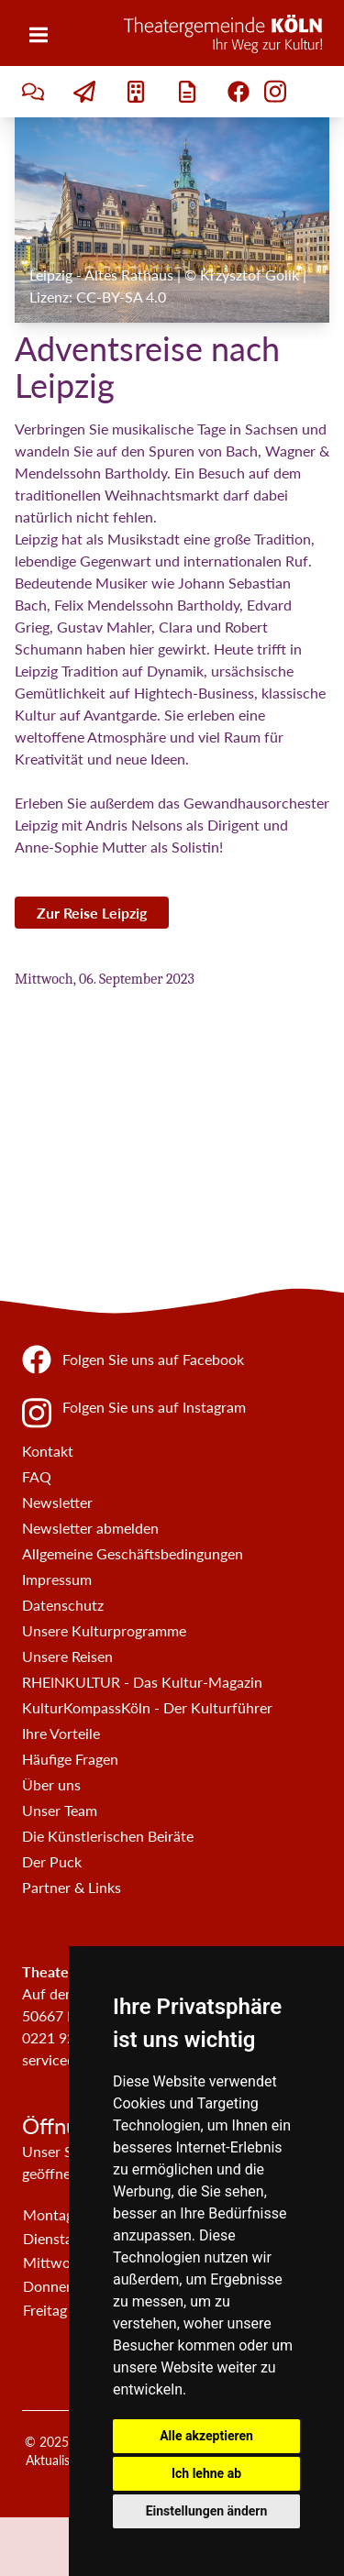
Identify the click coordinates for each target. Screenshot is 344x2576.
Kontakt (47, 1450)
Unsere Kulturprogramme (104, 1630)
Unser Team (59, 1810)
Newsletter (57, 1502)
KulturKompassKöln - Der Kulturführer (147, 1707)
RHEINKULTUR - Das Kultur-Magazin (142, 1681)
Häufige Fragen (70, 1758)
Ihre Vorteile (61, 1733)
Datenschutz (63, 1604)
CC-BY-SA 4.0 (121, 296)
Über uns (51, 1784)
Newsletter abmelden (90, 1527)
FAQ (36, 1476)
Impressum (57, 1579)
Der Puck (52, 1861)
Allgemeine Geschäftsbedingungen (132, 1553)
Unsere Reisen (67, 1656)
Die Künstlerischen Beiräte (108, 1835)
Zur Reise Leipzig (92, 912)
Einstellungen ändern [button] (207, 2511)
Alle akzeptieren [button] (206, 2435)
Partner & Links (71, 1887)
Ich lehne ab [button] (206, 2473)
